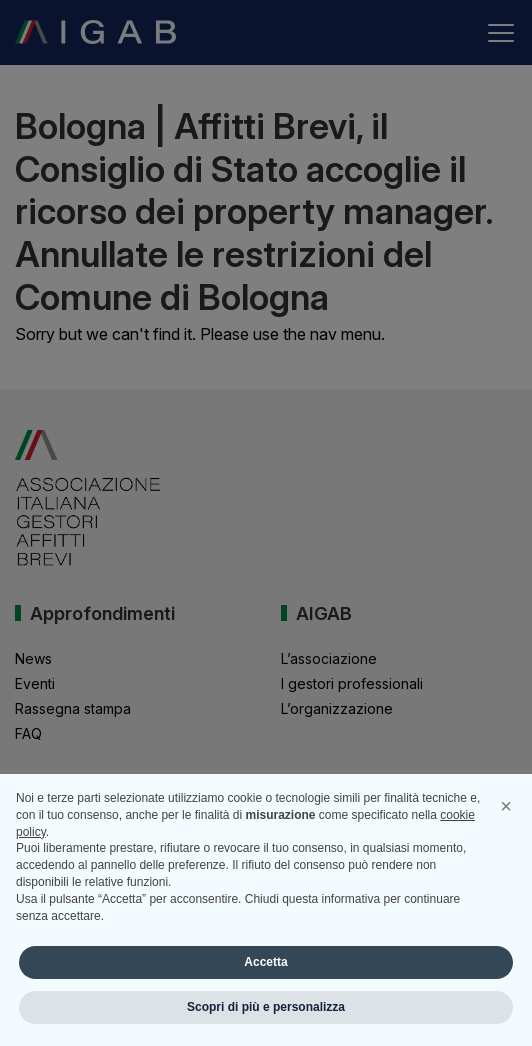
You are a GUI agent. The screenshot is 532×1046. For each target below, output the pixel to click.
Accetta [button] (265, 962)
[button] (506, 806)
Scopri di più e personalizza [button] (266, 1007)
